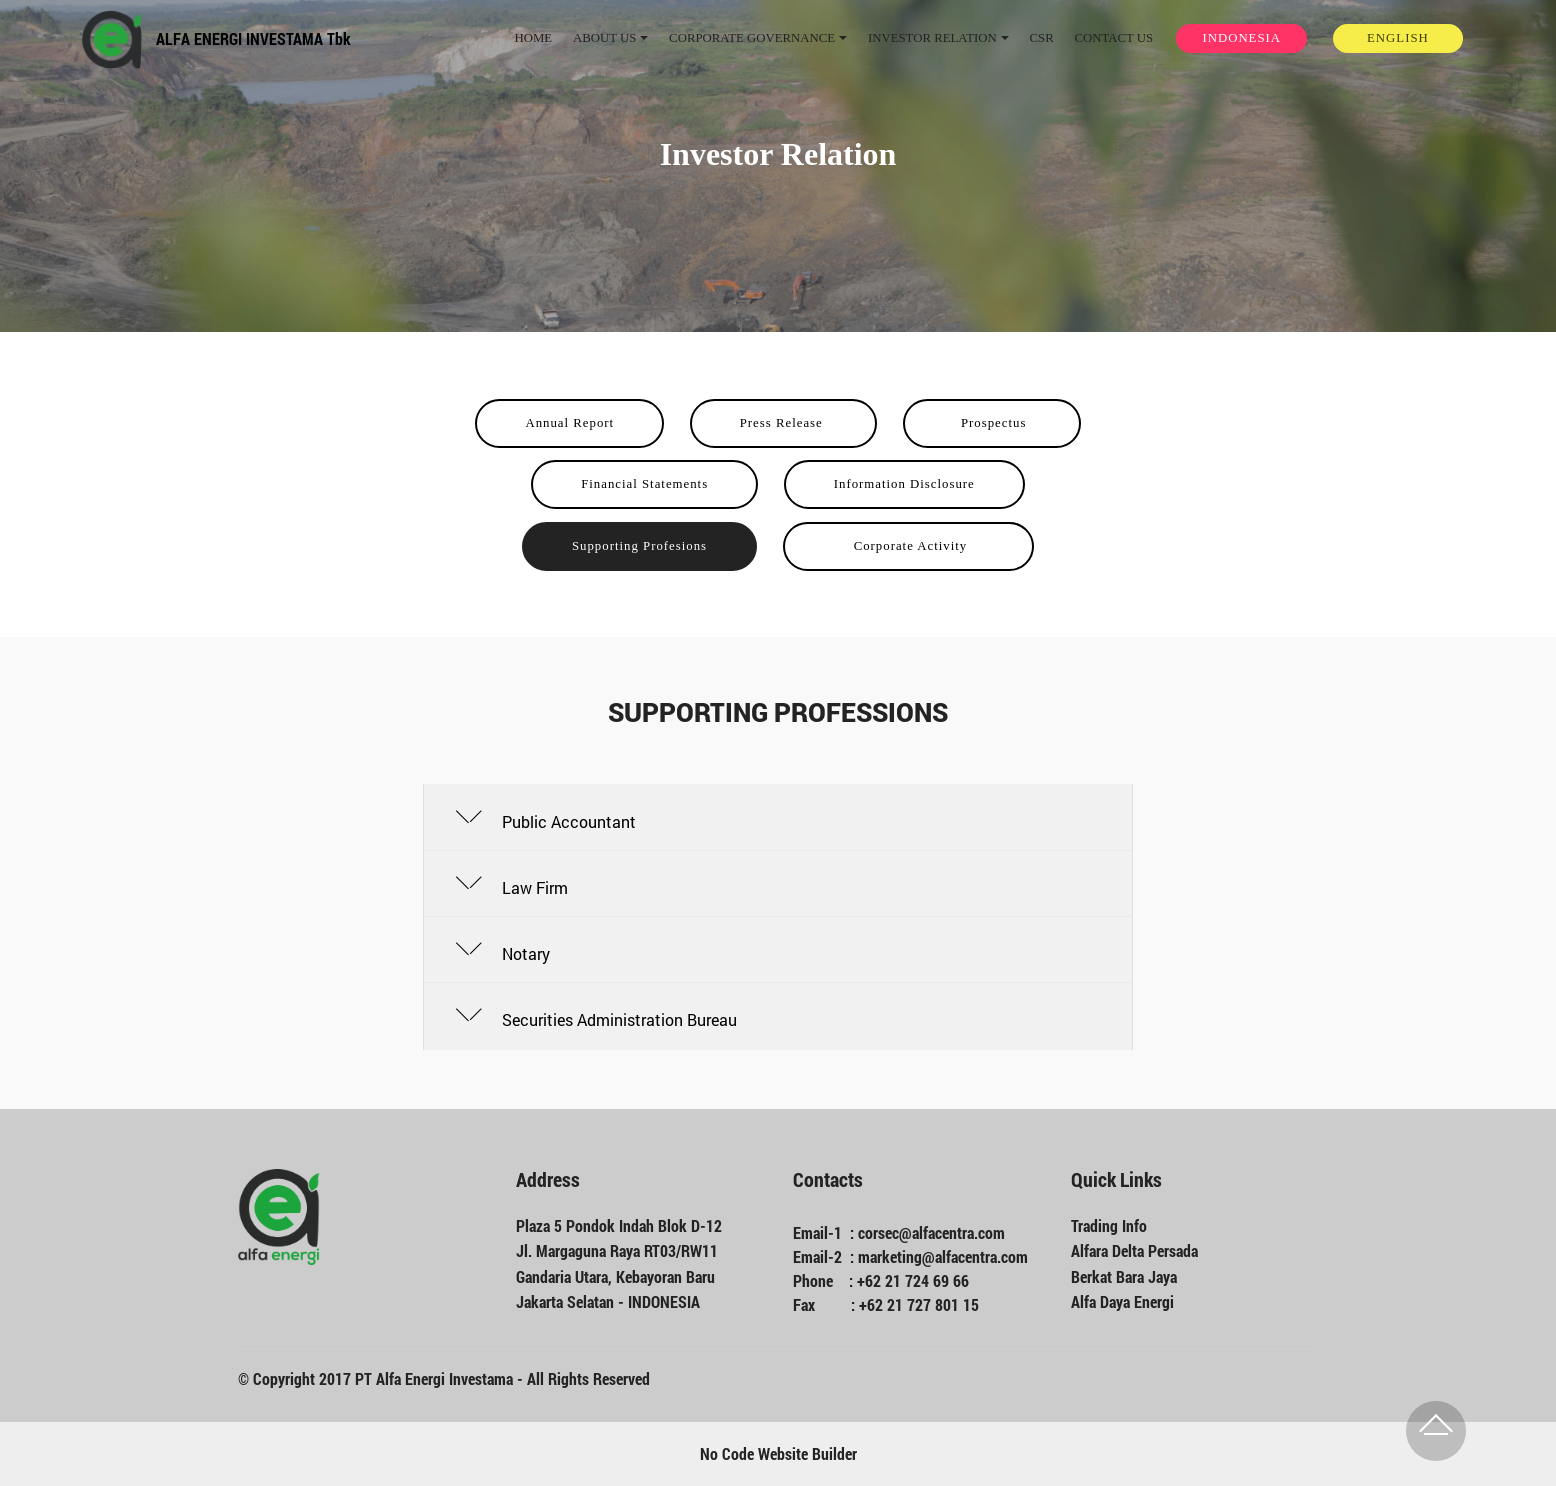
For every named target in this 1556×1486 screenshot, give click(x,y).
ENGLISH (1398, 38)
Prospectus (992, 423)
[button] (778, 817)
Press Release (783, 423)
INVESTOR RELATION (932, 38)
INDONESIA (1241, 38)
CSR (1041, 38)
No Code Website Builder (778, 1453)
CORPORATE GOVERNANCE (752, 38)
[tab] (778, 818)
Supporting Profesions (639, 546)
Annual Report (569, 423)
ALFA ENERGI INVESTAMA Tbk (253, 38)
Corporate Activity (908, 546)
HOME (533, 38)
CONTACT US (1113, 38)
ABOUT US (604, 38)
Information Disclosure (904, 484)
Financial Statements (644, 484)
